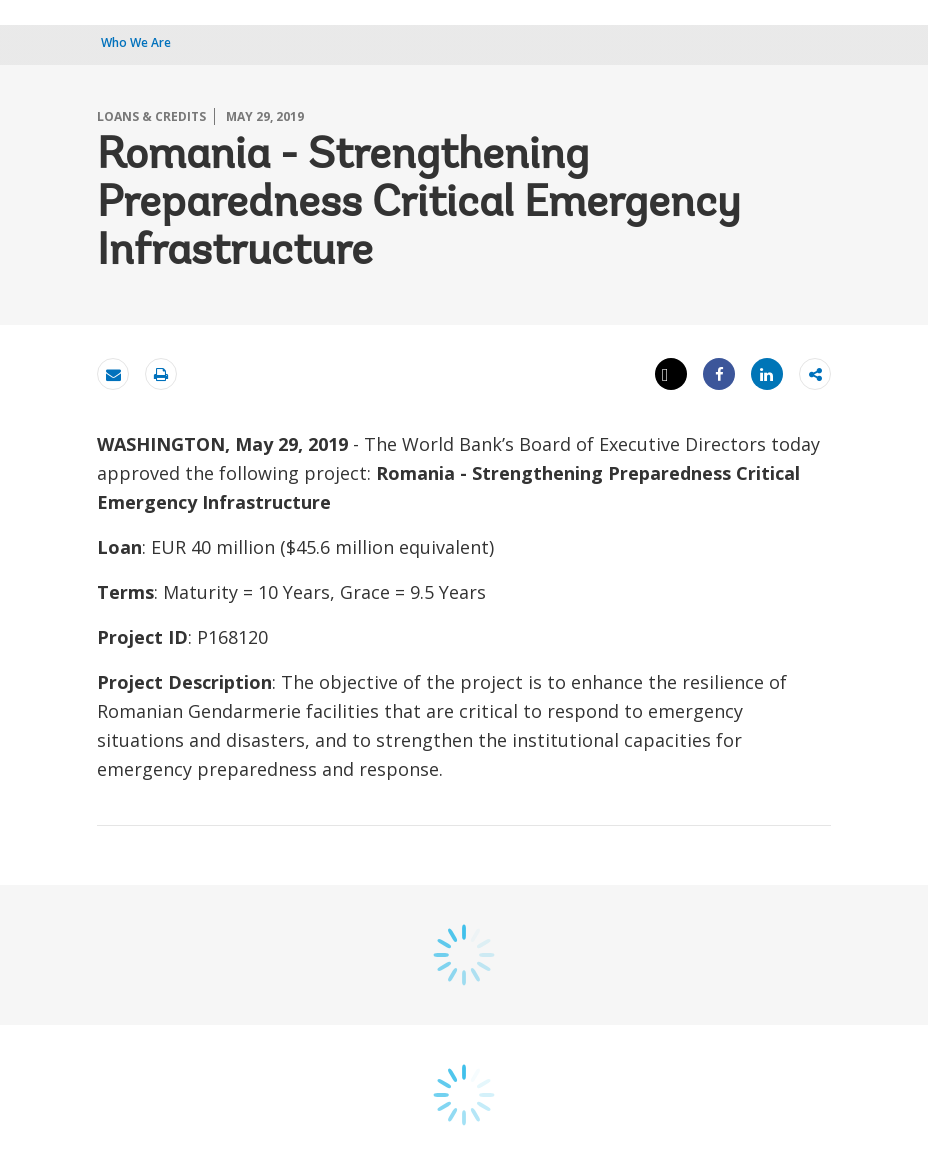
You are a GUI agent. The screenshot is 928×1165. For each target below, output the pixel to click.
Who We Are (136, 42)
